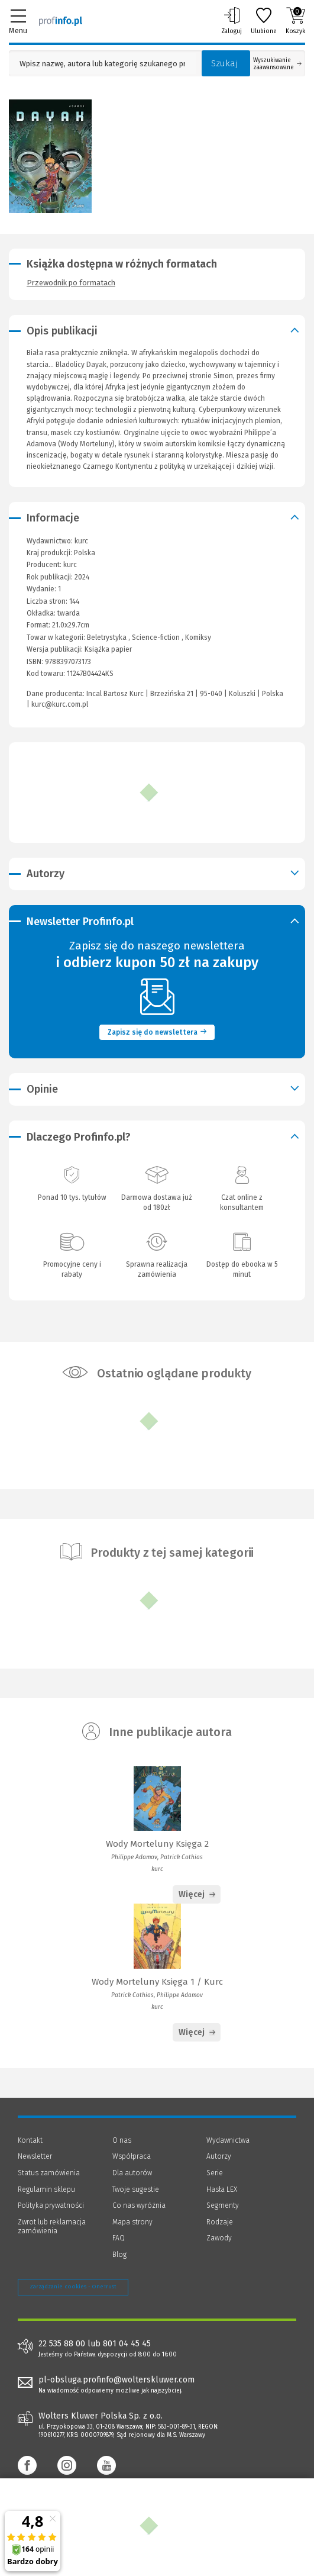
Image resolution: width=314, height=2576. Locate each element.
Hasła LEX (221, 2189)
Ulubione (264, 20)
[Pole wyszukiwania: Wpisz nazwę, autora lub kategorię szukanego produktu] (102, 63)
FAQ (118, 2238)
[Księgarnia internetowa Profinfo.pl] (60, 20)
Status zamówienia (49, 2173)
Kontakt (30, 2140)
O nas (121, 2140)
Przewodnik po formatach (71, 282)
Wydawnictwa (228, 2140)
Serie (214, 2173)
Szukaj (224, 63)
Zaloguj (231, 20)
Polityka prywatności (51, 2205)
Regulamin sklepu (46, 2189)
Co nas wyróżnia (139, 2205)
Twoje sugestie (135, 2189)
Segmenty (222, 2205)
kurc (70, 565)
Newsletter (35, 2156)
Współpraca (131, 2156)
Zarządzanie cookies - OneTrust (73, 2286)
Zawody (219, 2238)
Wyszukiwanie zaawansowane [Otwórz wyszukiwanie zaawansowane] (277, 64)
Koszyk (295, 20)
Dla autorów (132, 2173)
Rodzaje (219, 2222)
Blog (119, 2254)
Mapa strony (132, 2222)
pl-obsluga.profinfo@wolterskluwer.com (116, 2380)
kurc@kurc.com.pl (59, 704)
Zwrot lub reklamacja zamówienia (52, 2227)
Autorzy (218, 2156)
